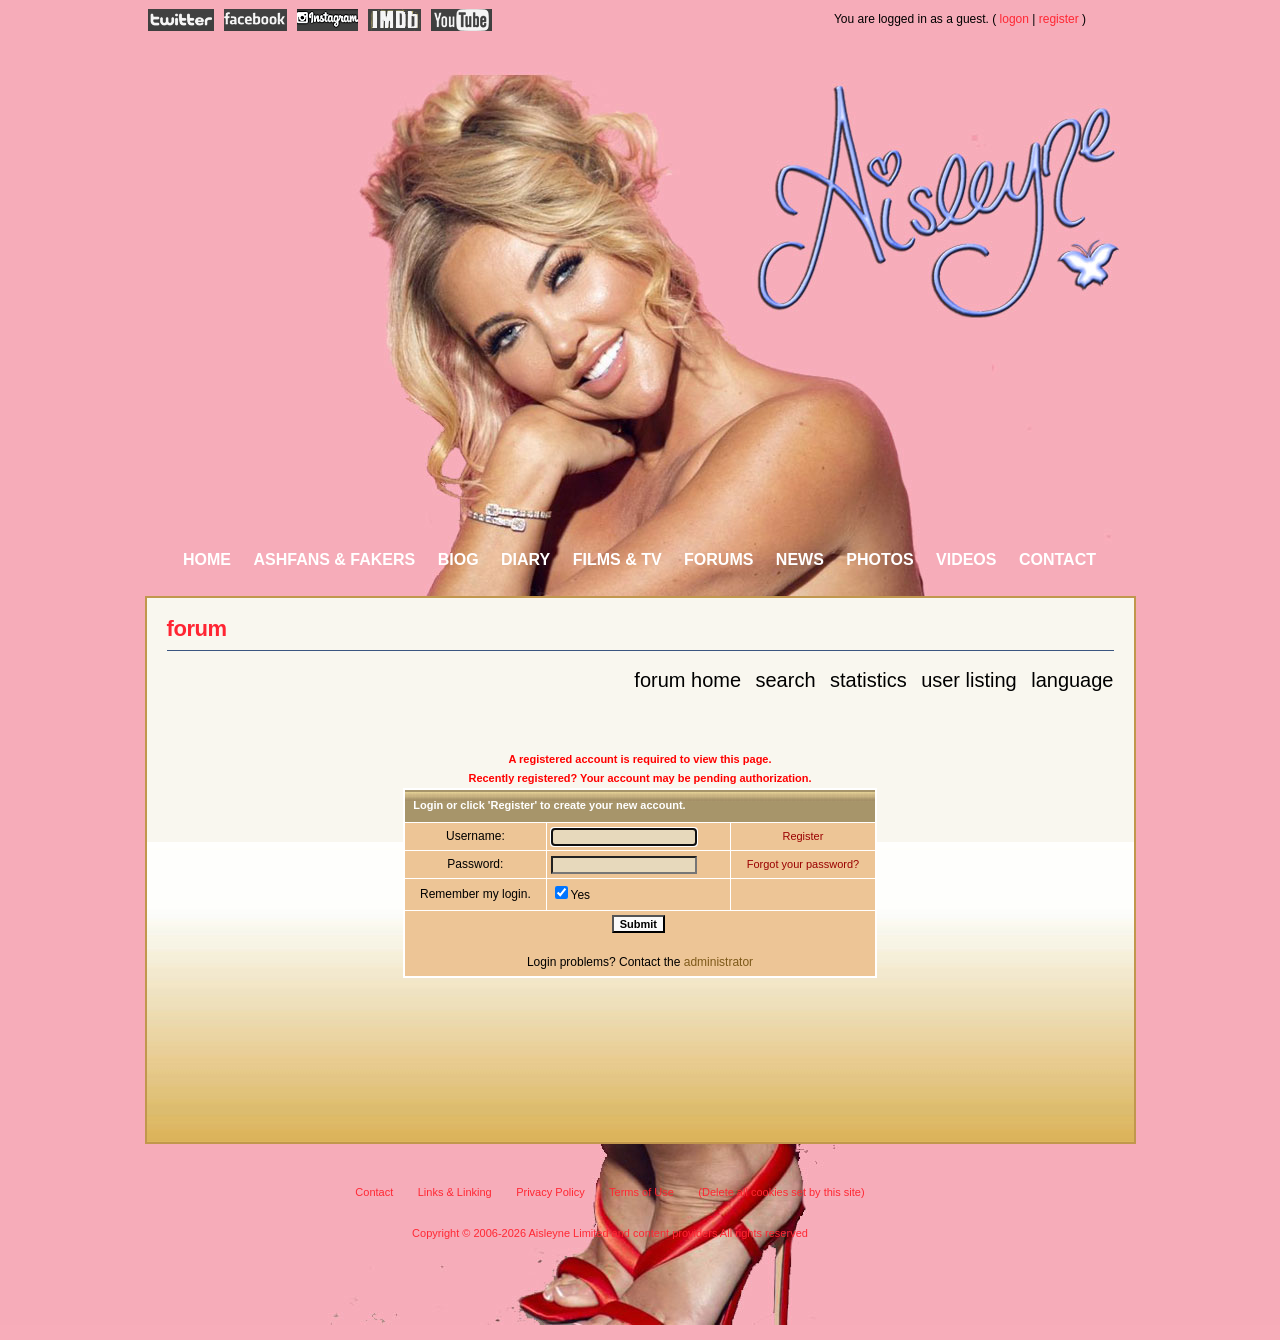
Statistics (868, 680)
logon (1014, 19)
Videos (966, 559)
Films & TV (617, 559)
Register (802, 836)
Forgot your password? (803, 864)
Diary (525, 559)
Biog (458, 559)
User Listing (969, 680)
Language (1072, 680)
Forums (718, 559)
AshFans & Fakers (334, 559)
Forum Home (687, 680)
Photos (879, 559)
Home (207, 559)
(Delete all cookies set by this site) (781, 1192)
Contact (1057, 559)
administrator (718, 962)
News (800, 559)
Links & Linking (455, 1192)
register (1059, 19)
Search (786, 680)
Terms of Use (641, 1192)
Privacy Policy (550, 1192)
